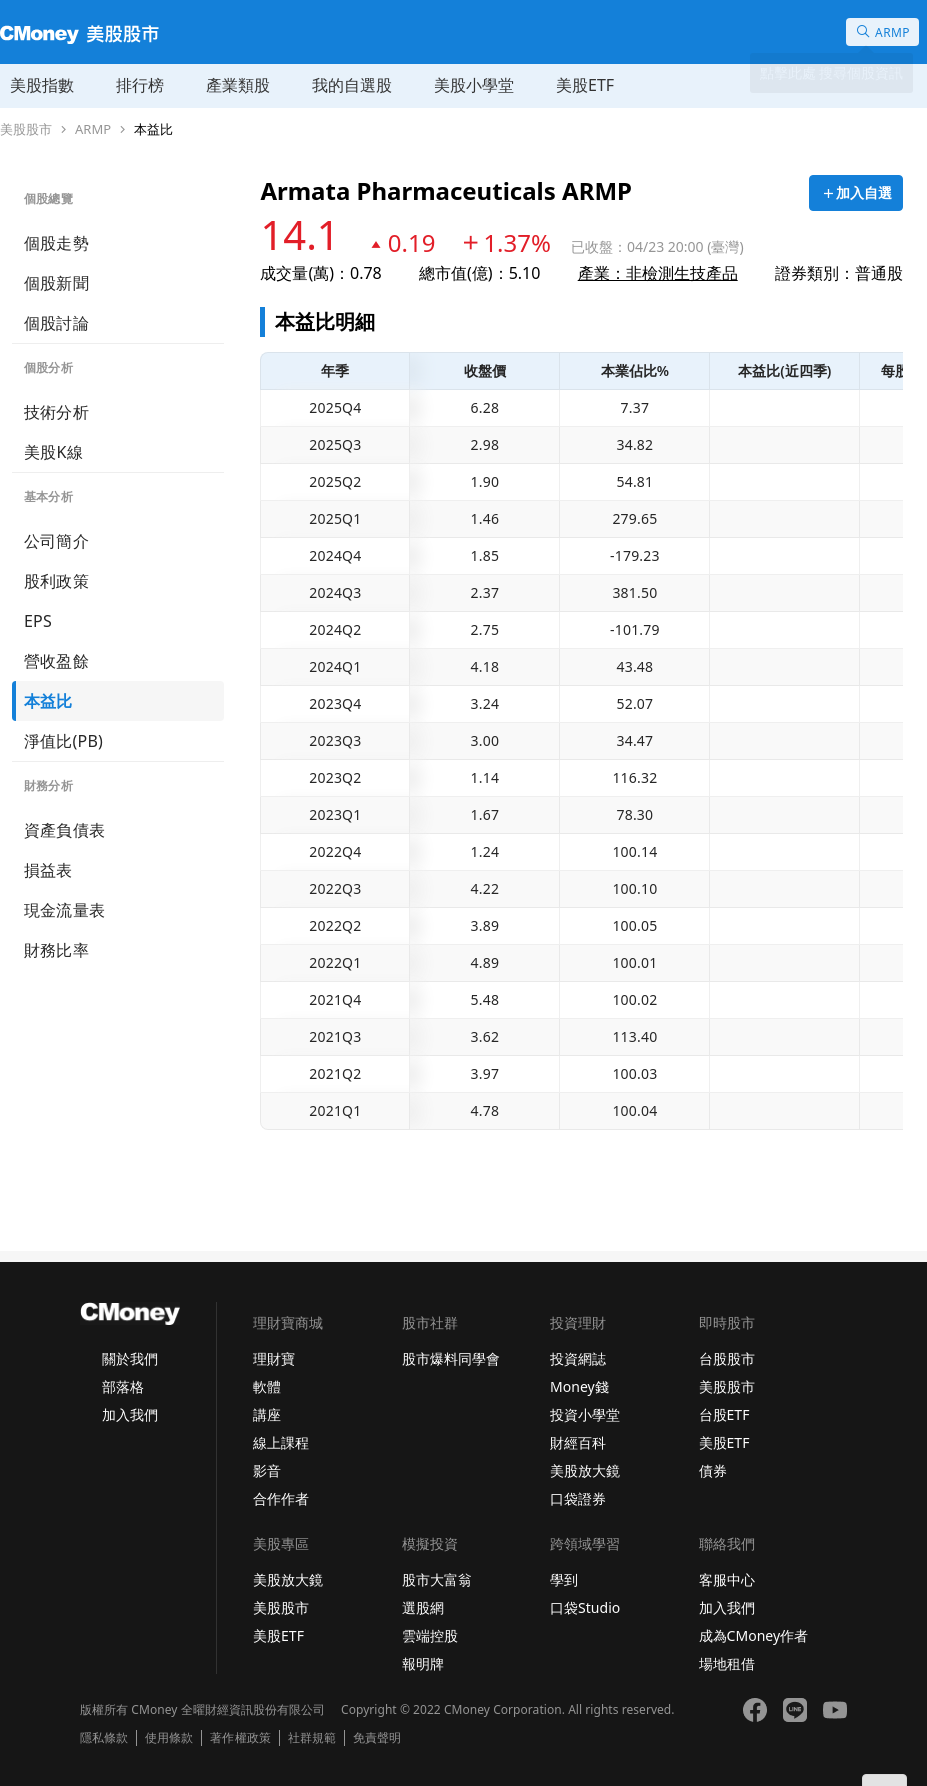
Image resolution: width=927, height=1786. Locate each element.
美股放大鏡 (585, 1470)
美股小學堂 (474, 85)
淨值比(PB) (63, 741)
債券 (713, 1470)
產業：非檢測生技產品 (658, 273)
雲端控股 (430, 1635)
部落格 (123, 1386)
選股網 (423, 1607)
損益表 (48, 870)
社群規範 (312, 1738)
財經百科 (578, 1442)
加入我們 (130, 1414)
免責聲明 (377, 1738)
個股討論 (56, 323)
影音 (267, 1470)
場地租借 (727, 1663)
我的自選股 (352, 85)
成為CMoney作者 (754, 1635)
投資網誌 (578, 1358)
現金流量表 (64, 910)
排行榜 (140, 85)
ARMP (93, 129)
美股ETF (585, 85)
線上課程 (281, 1442)
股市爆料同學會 (451, 1358)
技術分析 (56, 412)
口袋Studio (585, 1607)
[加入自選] (856, 193)
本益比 (153, 129)
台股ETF (724, 1414)
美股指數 (42, 85)
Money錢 (579, 1386)
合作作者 (281, 1498)
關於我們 (130, 1358)
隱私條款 (104, 1738)
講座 (267, 1414)
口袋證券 (578, 1498)
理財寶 (274, 1358)
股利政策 (56, 581)
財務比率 (56, 950)
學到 (564, 1579)
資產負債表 (64, 830)
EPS (38, 621)
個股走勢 (56, 243)
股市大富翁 (437, 1579)
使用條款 (169, 1738)
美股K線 (53, 452)
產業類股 (238, 85)
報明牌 (423, 1663)
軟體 (267, 1386)
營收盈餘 (56, 661)
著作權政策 (240, 1738)
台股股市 (727, 1358)
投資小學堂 (585, 1414)
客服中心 (727, 1579)
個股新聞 (56, 283)
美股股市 (26, 129)
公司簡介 (56, 541)
